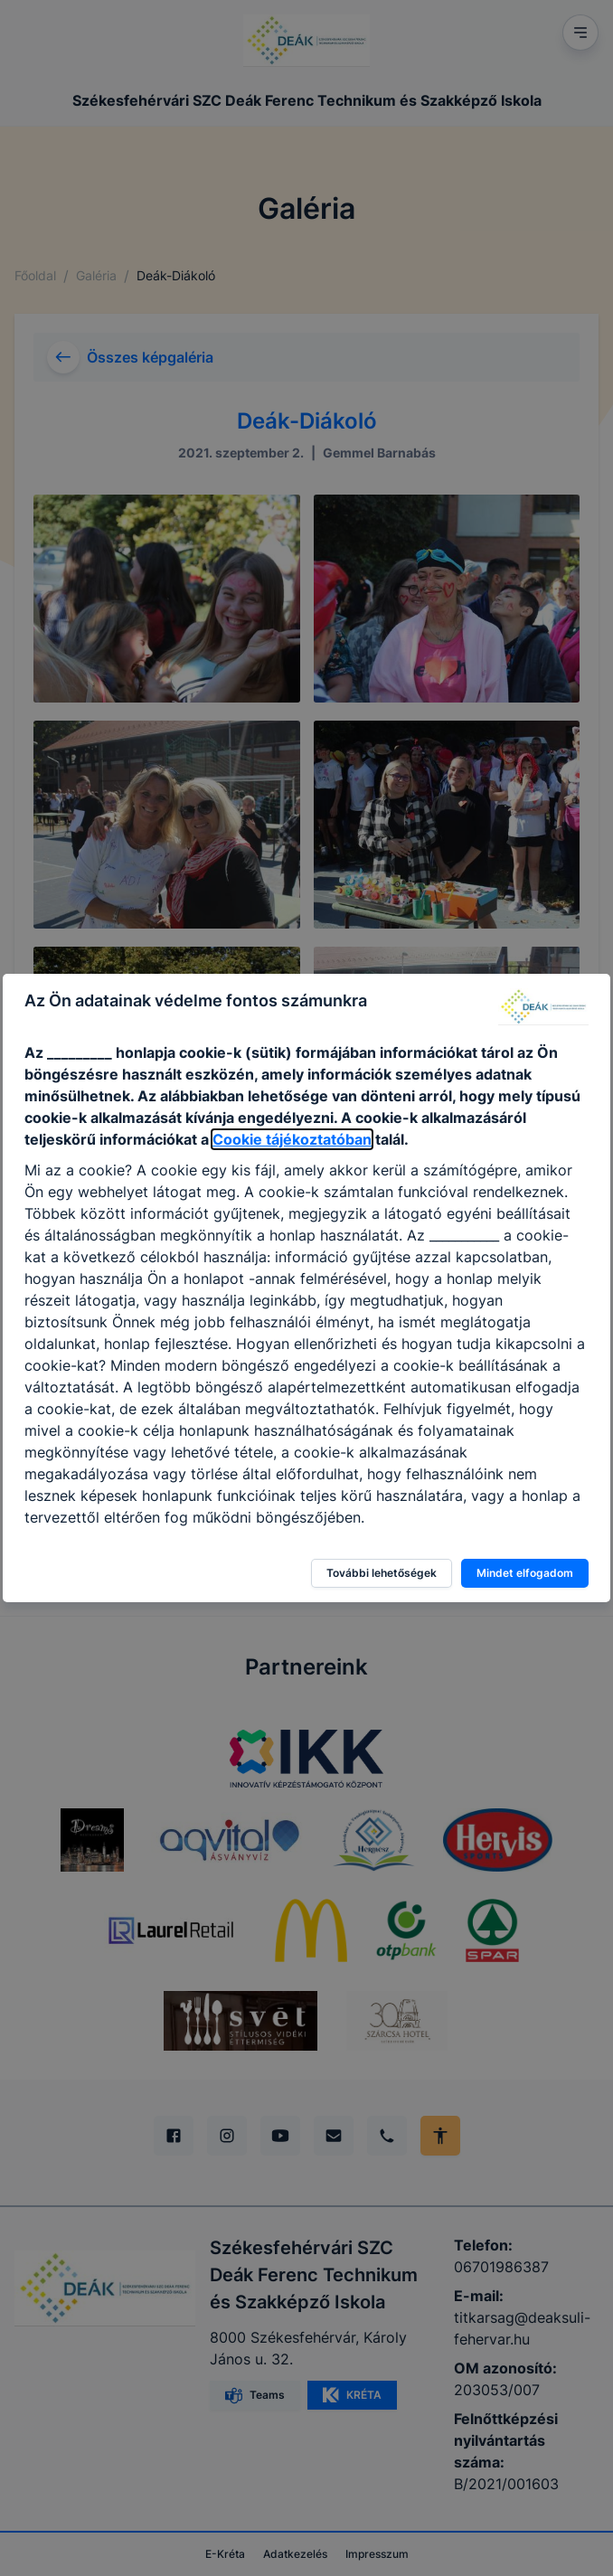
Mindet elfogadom (524, 1573)
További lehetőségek (381, 1573)
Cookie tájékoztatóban (292, 1139)
